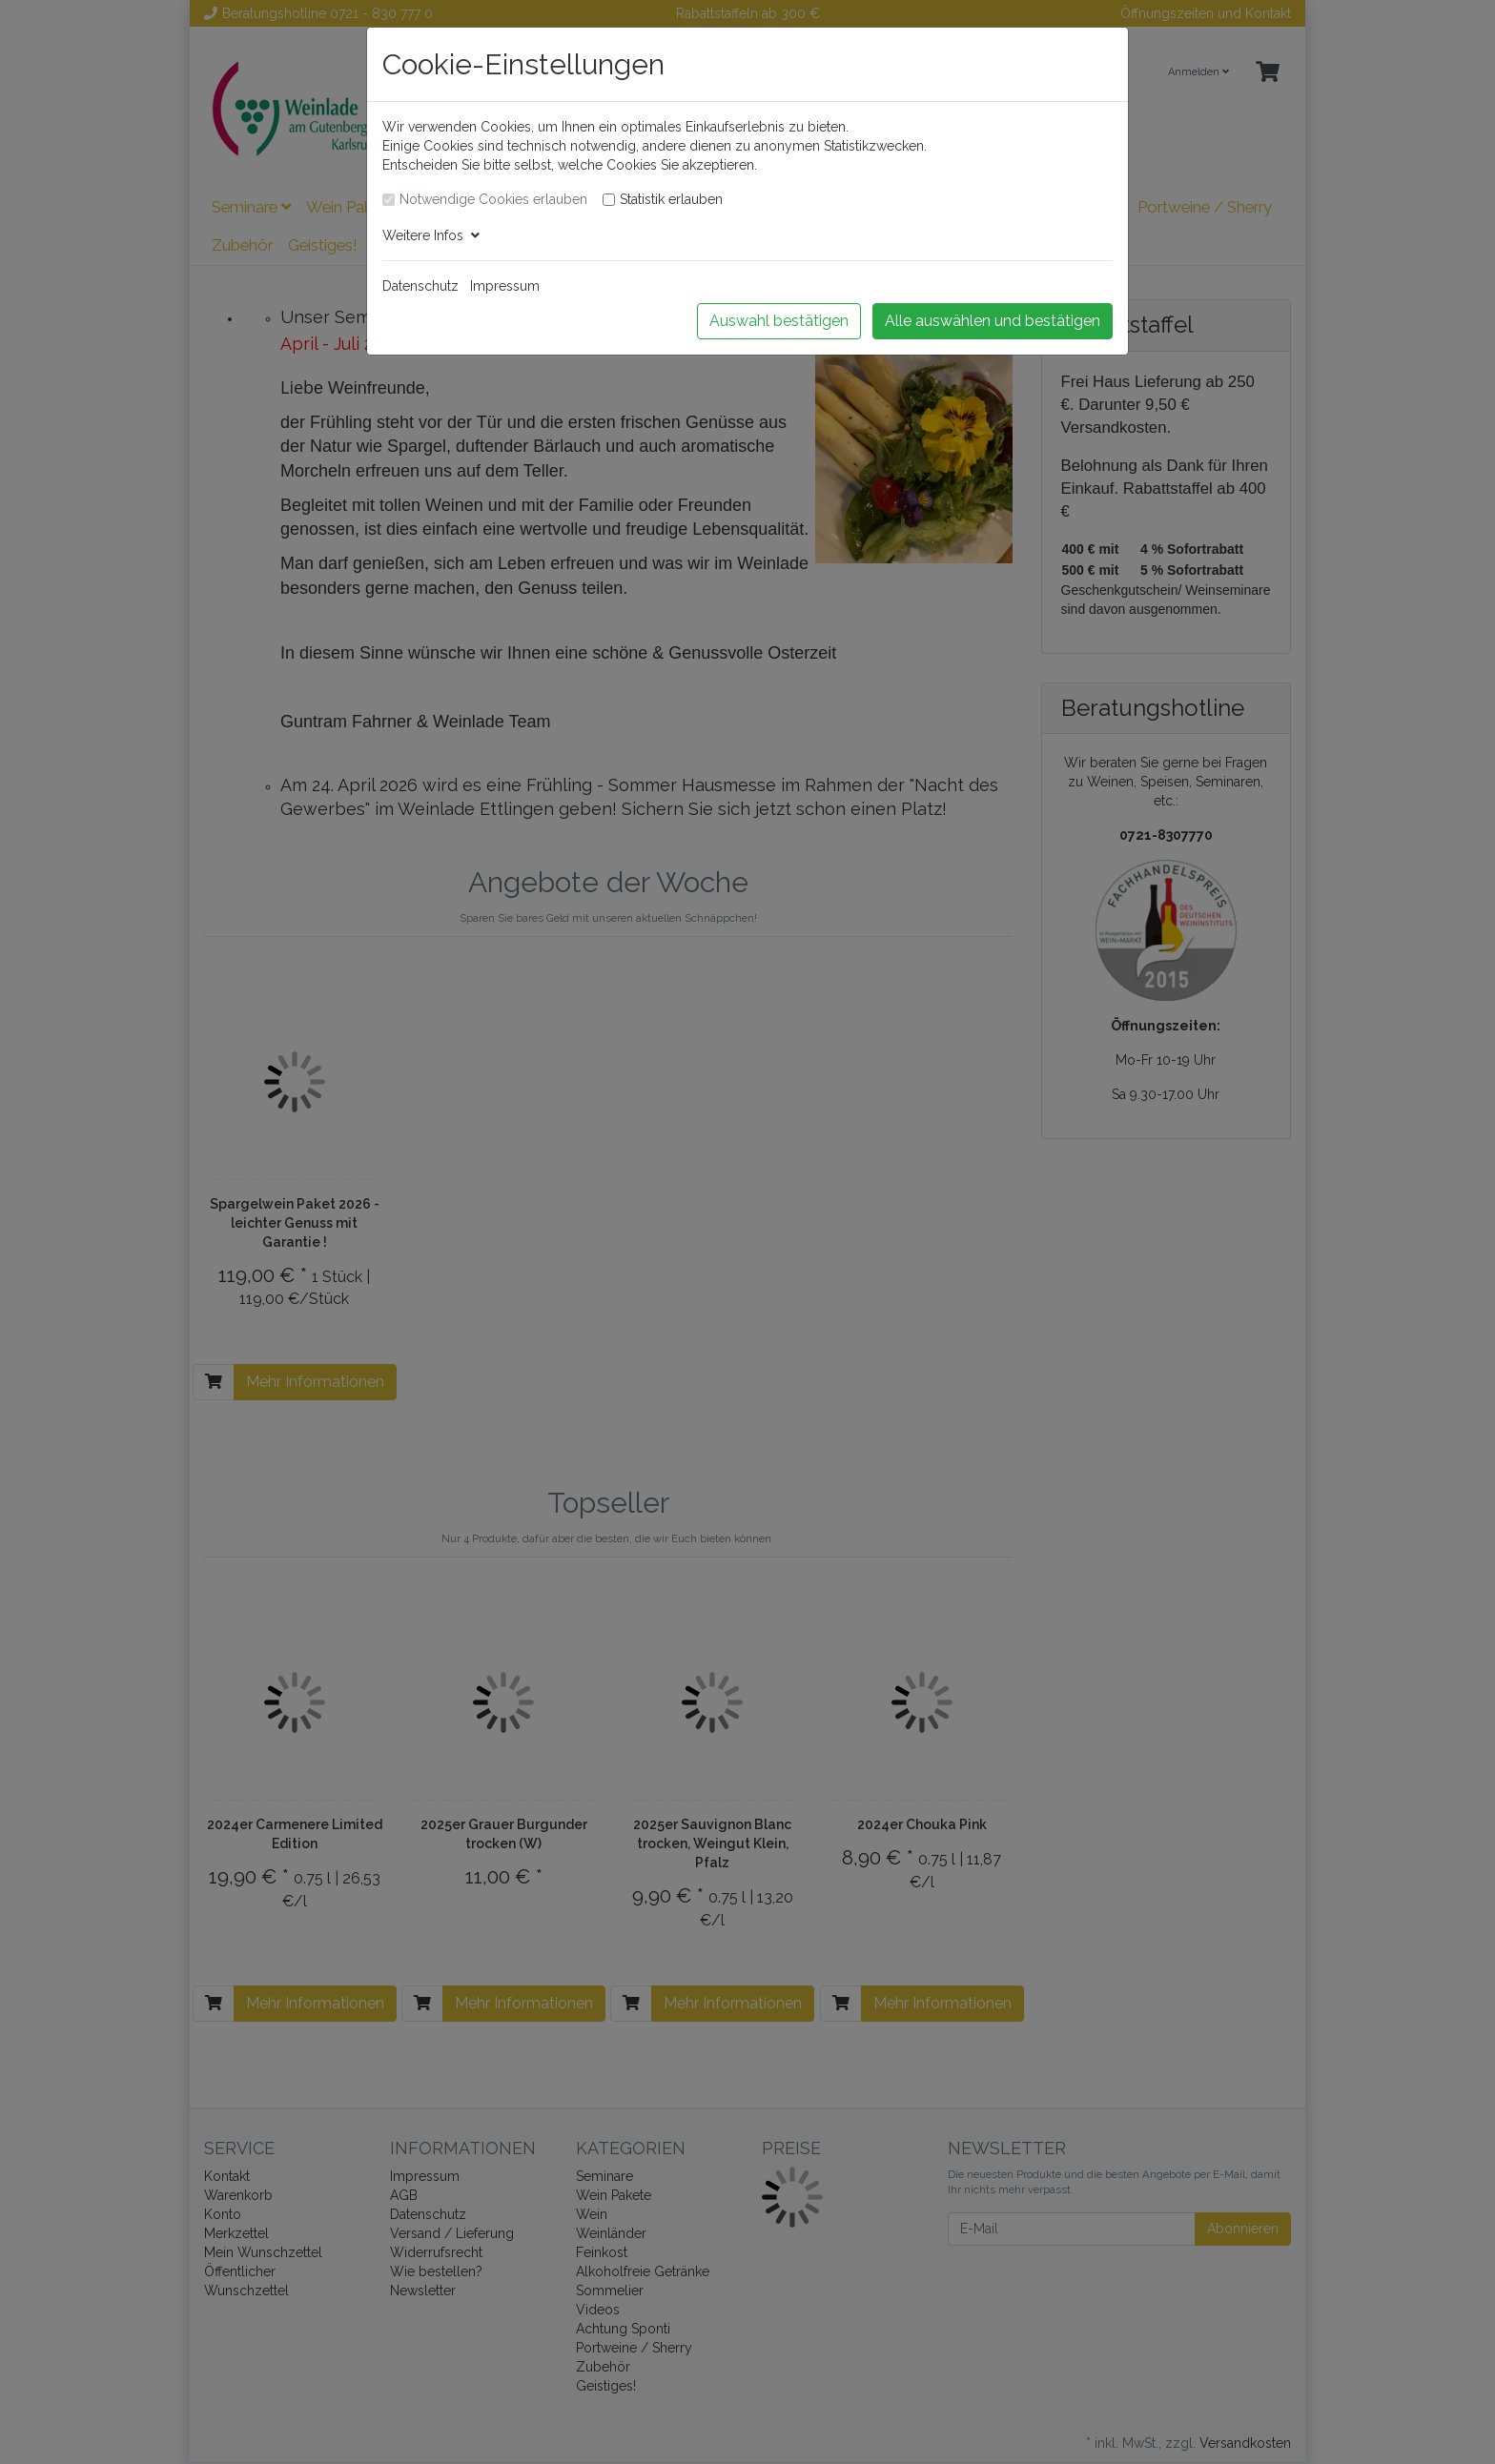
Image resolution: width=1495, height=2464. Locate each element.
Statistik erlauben (671, 199)
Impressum (505, 286)
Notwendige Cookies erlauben (493, 199)
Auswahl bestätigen (779, 321)
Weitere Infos (431, 235)
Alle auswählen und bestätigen (992, 321)
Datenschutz (420, 286)
